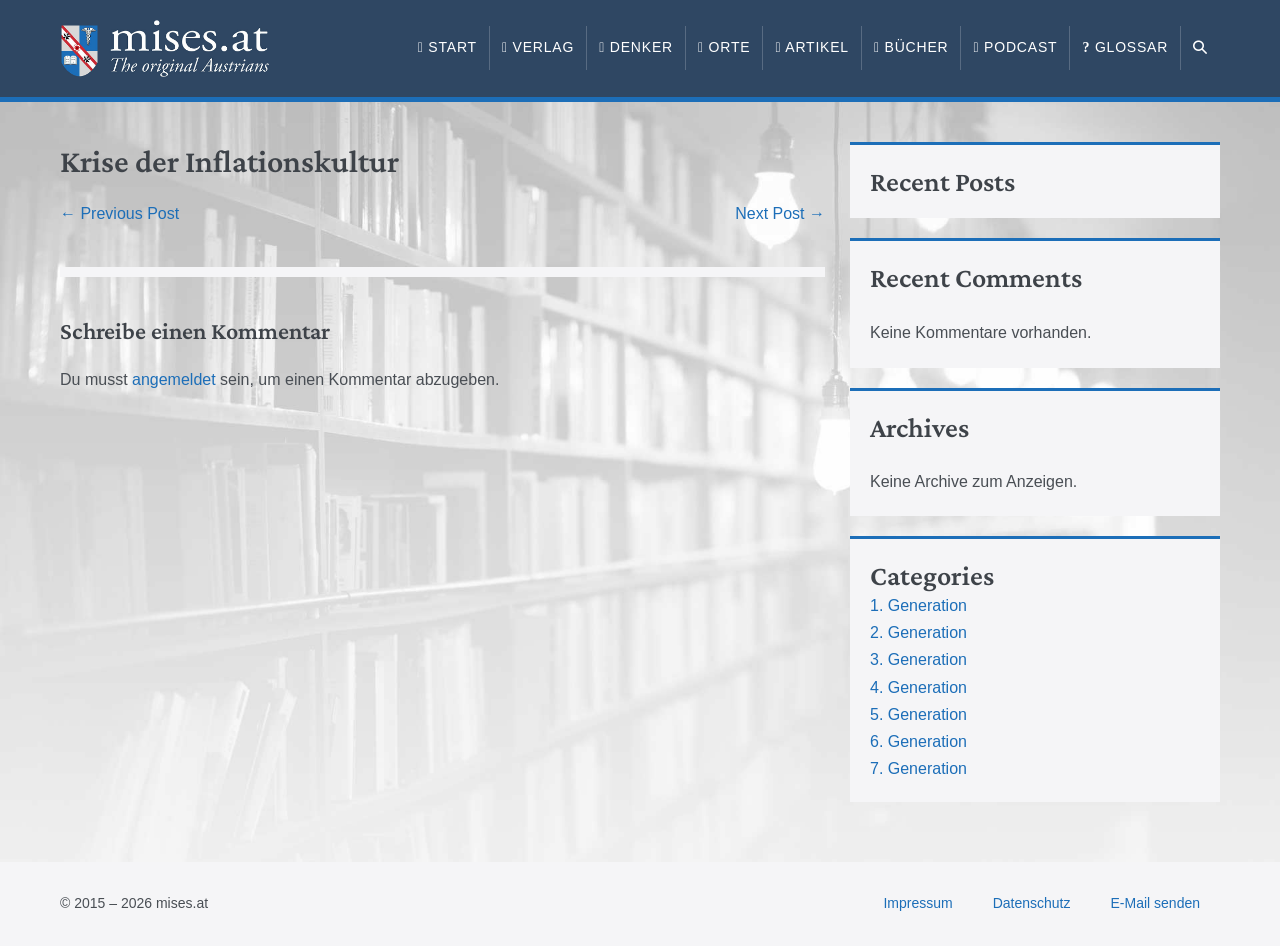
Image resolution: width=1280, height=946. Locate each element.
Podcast (1015, 47)
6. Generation (918, 741)
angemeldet (174, 379)
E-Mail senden (1156, 903)
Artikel (812, 47)
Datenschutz (1032, 903)
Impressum (917, 903)
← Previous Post (119, 213)
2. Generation (918, 632)
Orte (724, 47)
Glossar (1125, 47)
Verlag (538, 47)
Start (447, 47)
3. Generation (918, 659)
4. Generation (918, 687)
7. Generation (918, 768)
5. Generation (918, 714)
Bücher (911, 47)
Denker (636, 47)
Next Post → (780, 213)
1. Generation (918, 605)
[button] (1200, 48)
